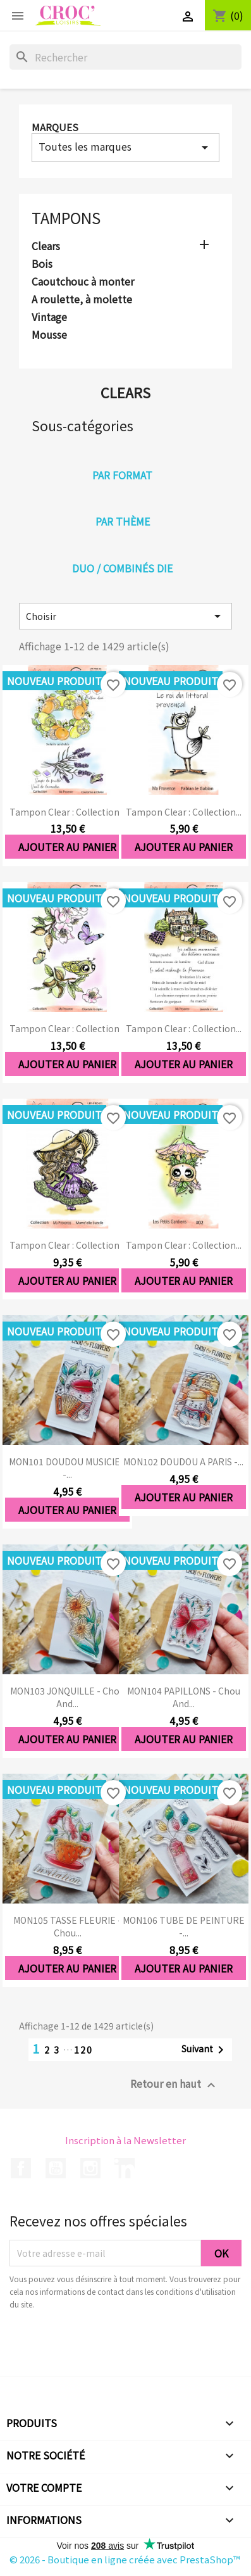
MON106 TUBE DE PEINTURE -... (184, 1926)
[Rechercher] (125, 57)
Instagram (90, 2168)
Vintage (49, 317)
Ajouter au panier (67, 846)
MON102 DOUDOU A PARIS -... (183, 1461)
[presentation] (115, 2345)
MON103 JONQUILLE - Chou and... (67, 1697)
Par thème (122, 521)
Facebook (21, 2168)
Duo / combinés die (122, 568)
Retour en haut (174, 2084)
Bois (42, 264)
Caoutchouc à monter (83, 282)
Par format (122, 475)
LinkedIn (124, 2168)
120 (83, 2049)
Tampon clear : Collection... (67, 811)
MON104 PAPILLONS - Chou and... (183, 1697)
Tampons (66, 217)
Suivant (204, 2049)
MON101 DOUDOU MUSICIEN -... (67, 1468)
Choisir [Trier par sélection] (125, 616)
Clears (46, 246)
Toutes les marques (125, 147)
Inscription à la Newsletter (125, 2140)
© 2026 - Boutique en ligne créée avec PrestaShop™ (124, 2559)
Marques (55, 127)
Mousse (49, 335)
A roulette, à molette (82, 299)
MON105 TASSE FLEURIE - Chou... (67, 1926)
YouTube (56, 2168)
